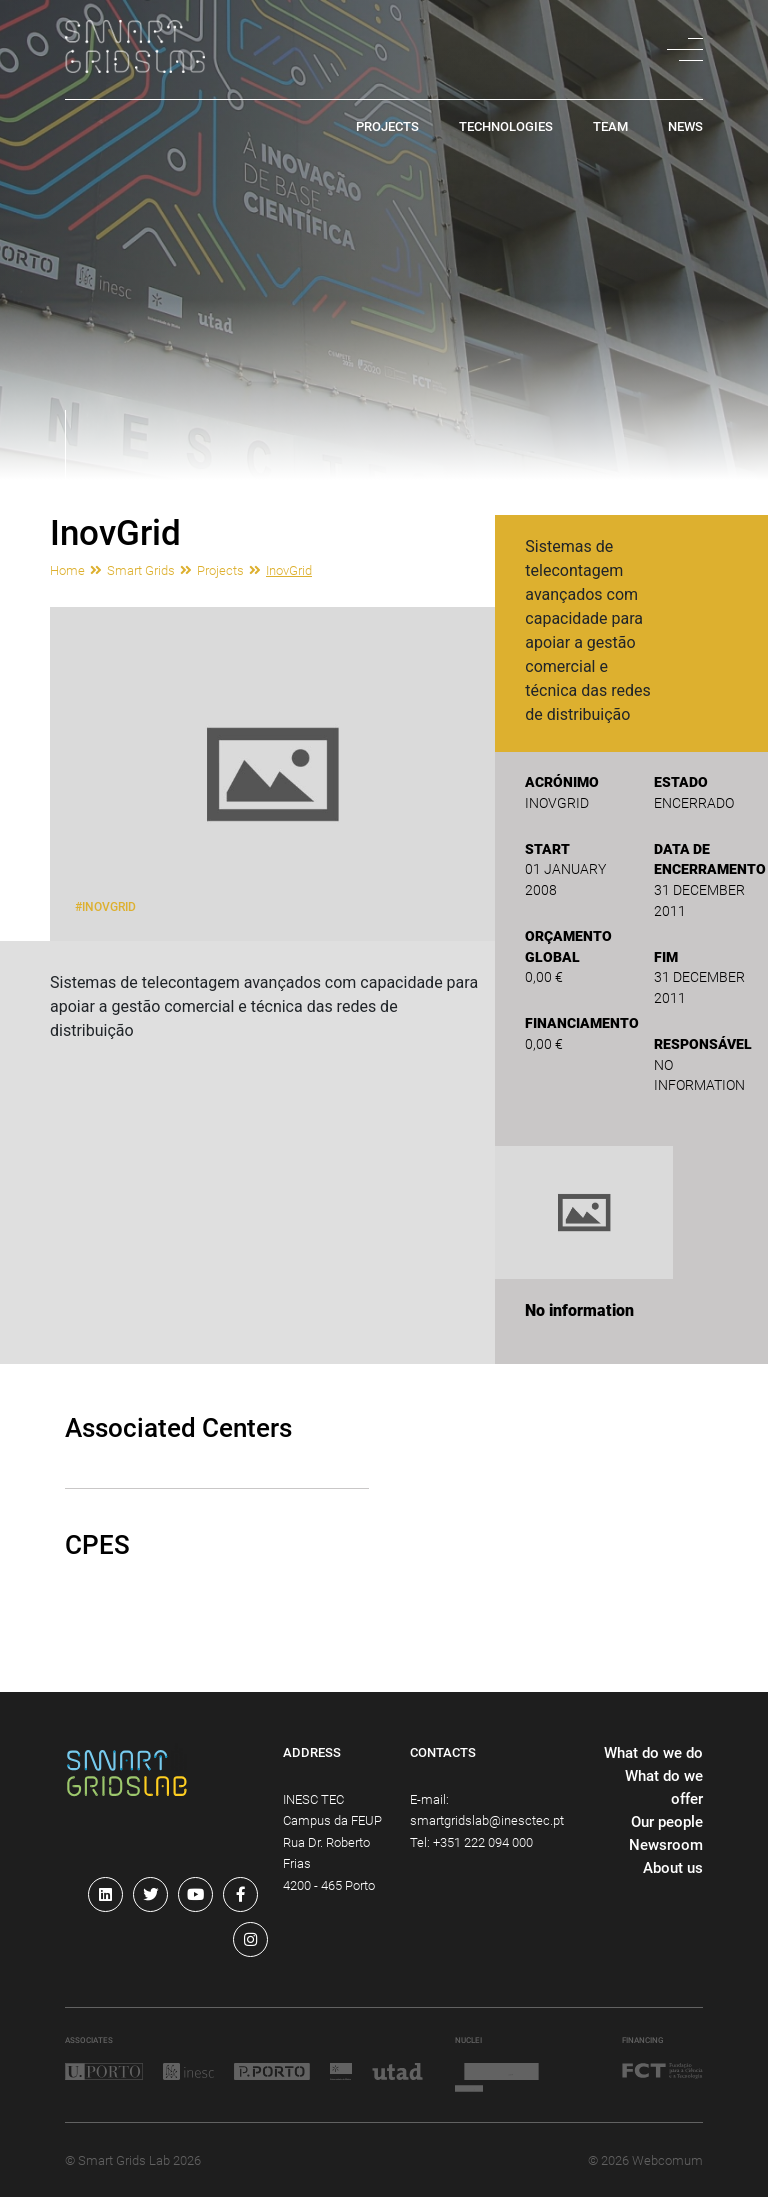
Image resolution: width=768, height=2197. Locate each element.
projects (387, 127)
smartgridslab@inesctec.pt (487, 1820)
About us (673, 1868)
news (685, 127)
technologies (506, 127)
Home (67, 570)
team (610, 127)
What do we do (653, 1753)
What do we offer (664, 1787)
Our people (667, 1822)
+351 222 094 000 (483, 1842)
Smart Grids (141, 570)
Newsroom (666, 1845)
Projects (220, 570)
